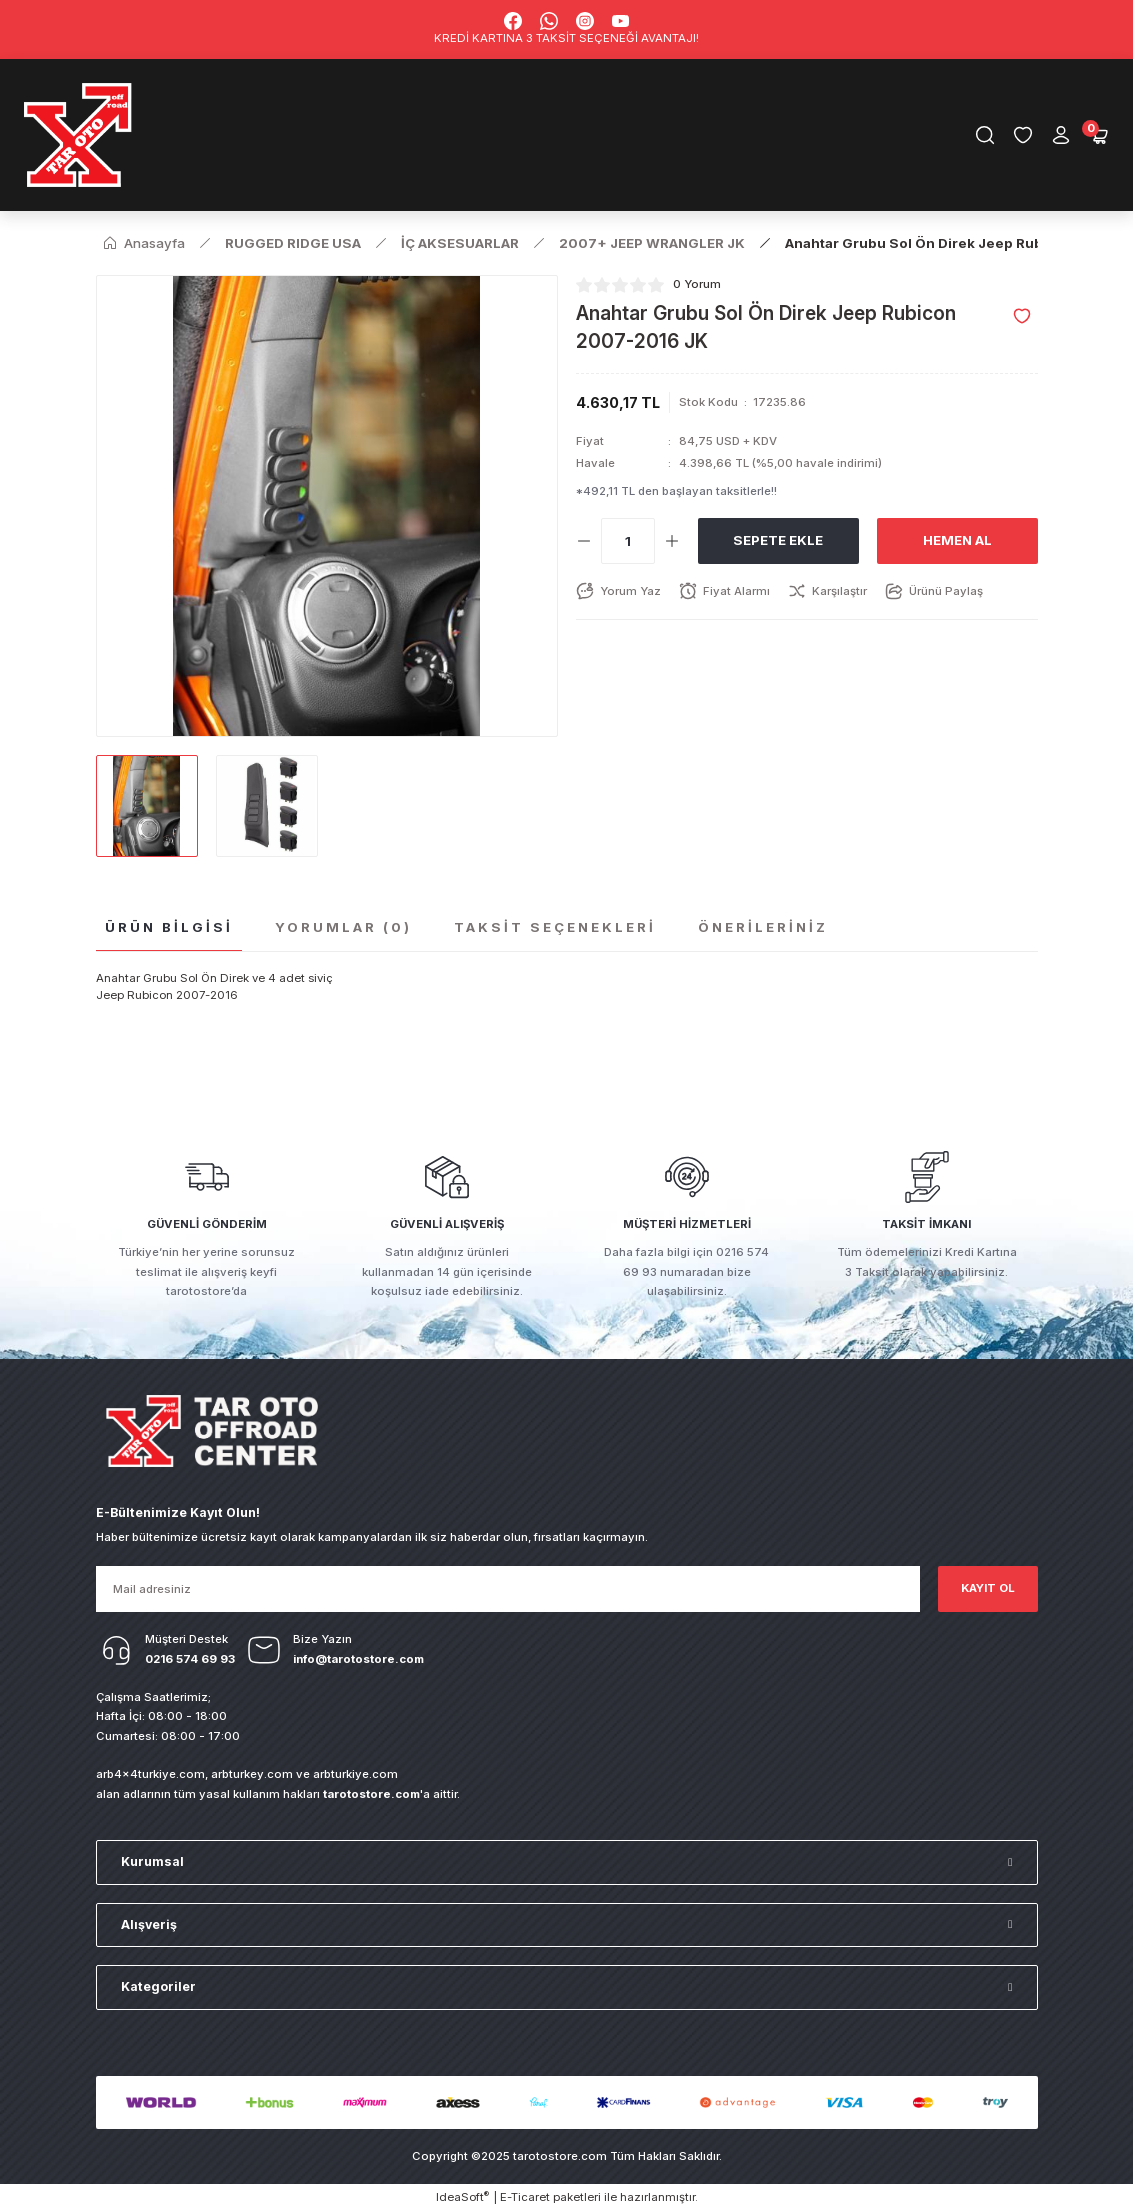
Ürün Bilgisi (169, 927)
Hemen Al (957, 540)
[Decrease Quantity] (584, 541)
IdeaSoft (462, 2196)
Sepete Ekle (778, 540)
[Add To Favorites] (1022, 316)
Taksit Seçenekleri (555, 927)
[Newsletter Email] (508, 1589)
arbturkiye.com (355, 1774)
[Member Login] (1061, 135)
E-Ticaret (525, 2197)
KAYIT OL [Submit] (988, 1588)
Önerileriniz (763, 927)
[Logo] (79, 135)
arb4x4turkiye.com (150, 1774)
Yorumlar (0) (343, 927)
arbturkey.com (252, 1774)
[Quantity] (628, 541)
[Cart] (1099, 135)
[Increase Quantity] (672, 541)
